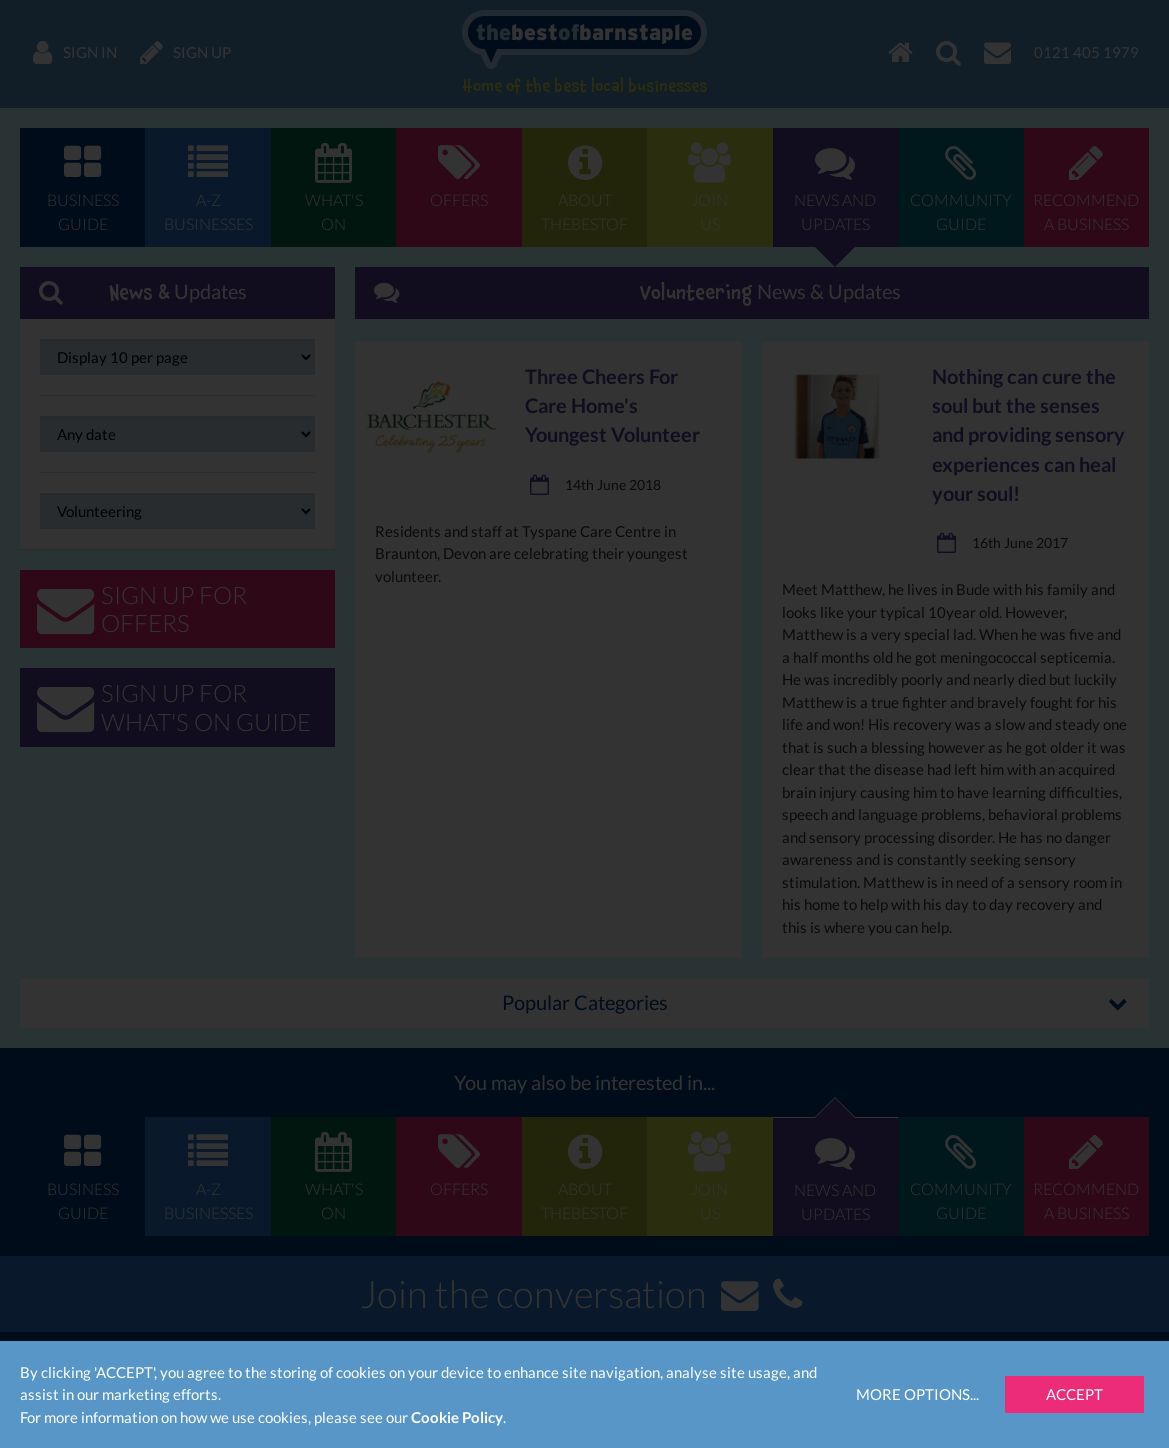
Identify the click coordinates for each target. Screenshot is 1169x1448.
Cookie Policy (457, 1417)
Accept (1074, 1394)
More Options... (917, 1394)
